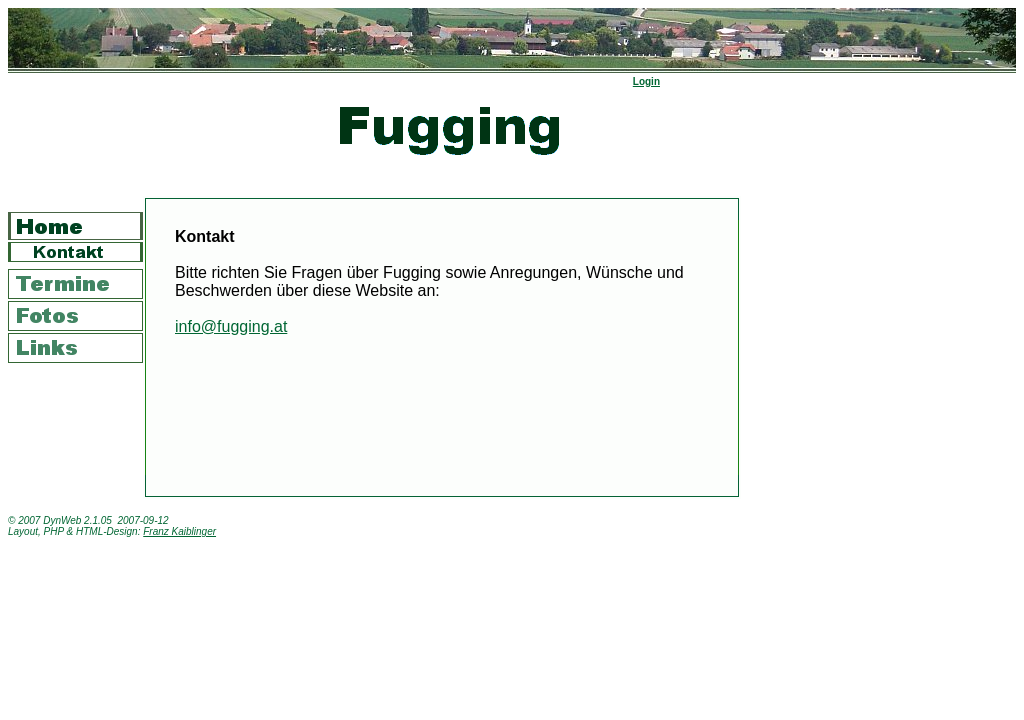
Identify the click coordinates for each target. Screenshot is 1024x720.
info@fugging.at (231, 326)
